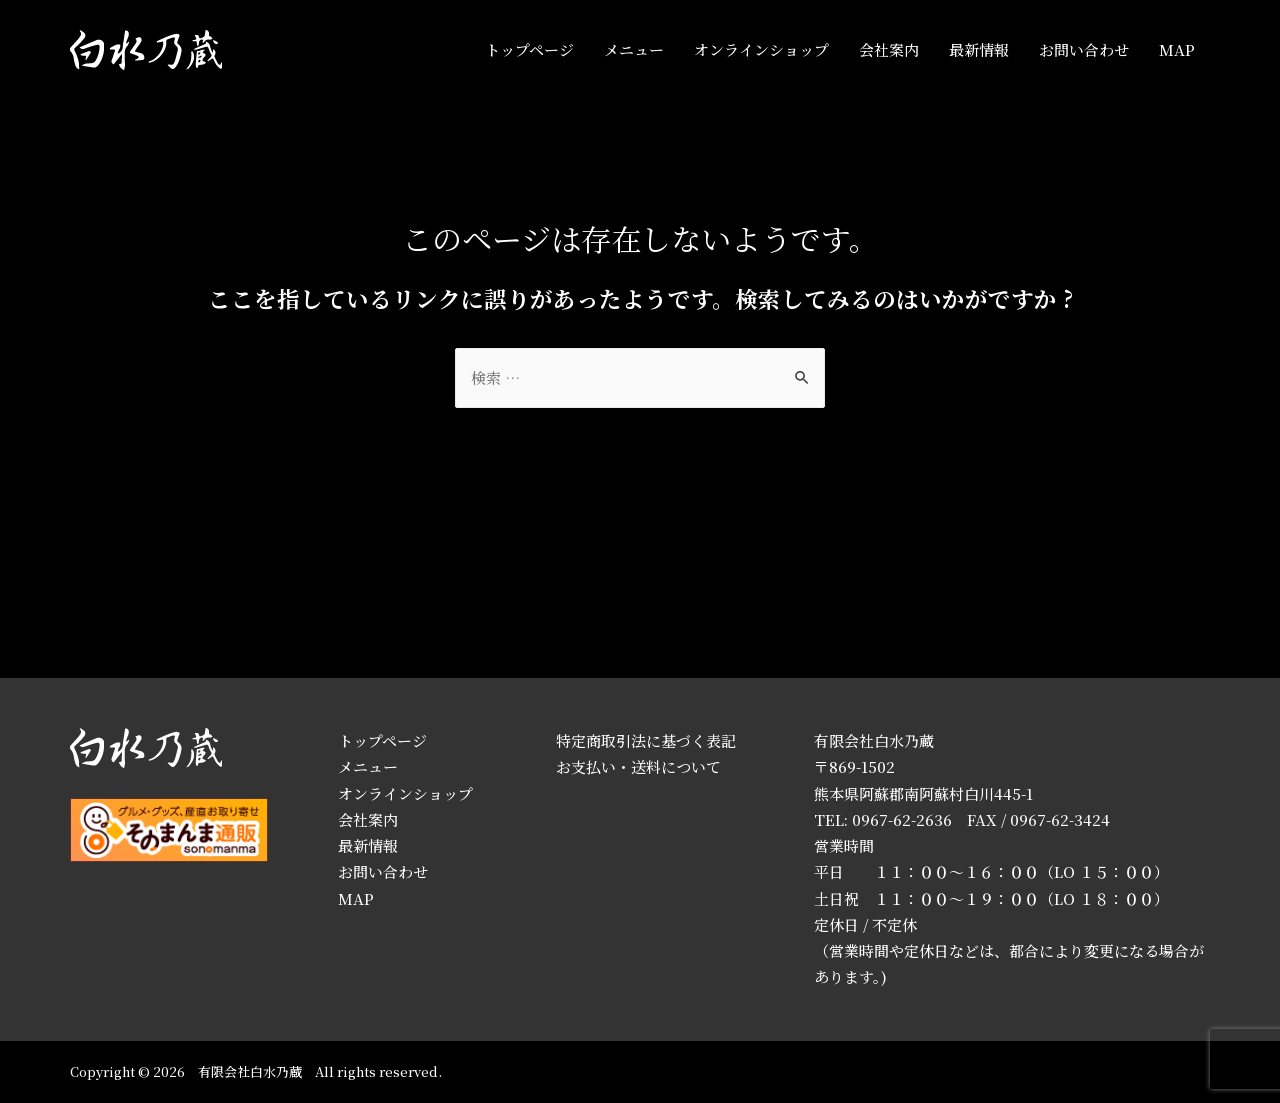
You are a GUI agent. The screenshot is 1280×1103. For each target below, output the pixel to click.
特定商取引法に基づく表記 (646, 740)
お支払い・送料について (638, 766)
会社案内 (889, 49)
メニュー (634, 49)
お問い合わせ (1084, 49)
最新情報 (979, 49)
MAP (1177, 49)
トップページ (529, 49)
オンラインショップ (761, 49)
